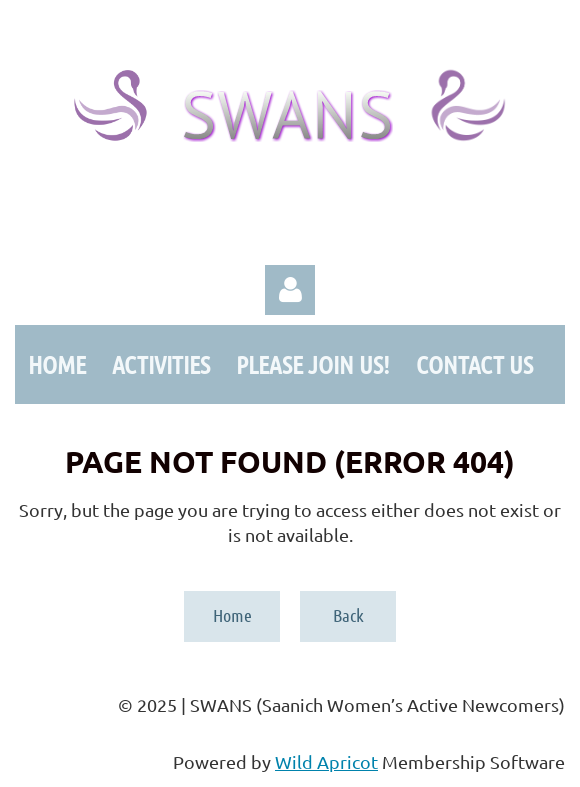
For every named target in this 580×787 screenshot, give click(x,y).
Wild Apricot (326, 761)
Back (348, 615)
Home (232, 615)
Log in (290, 290)
